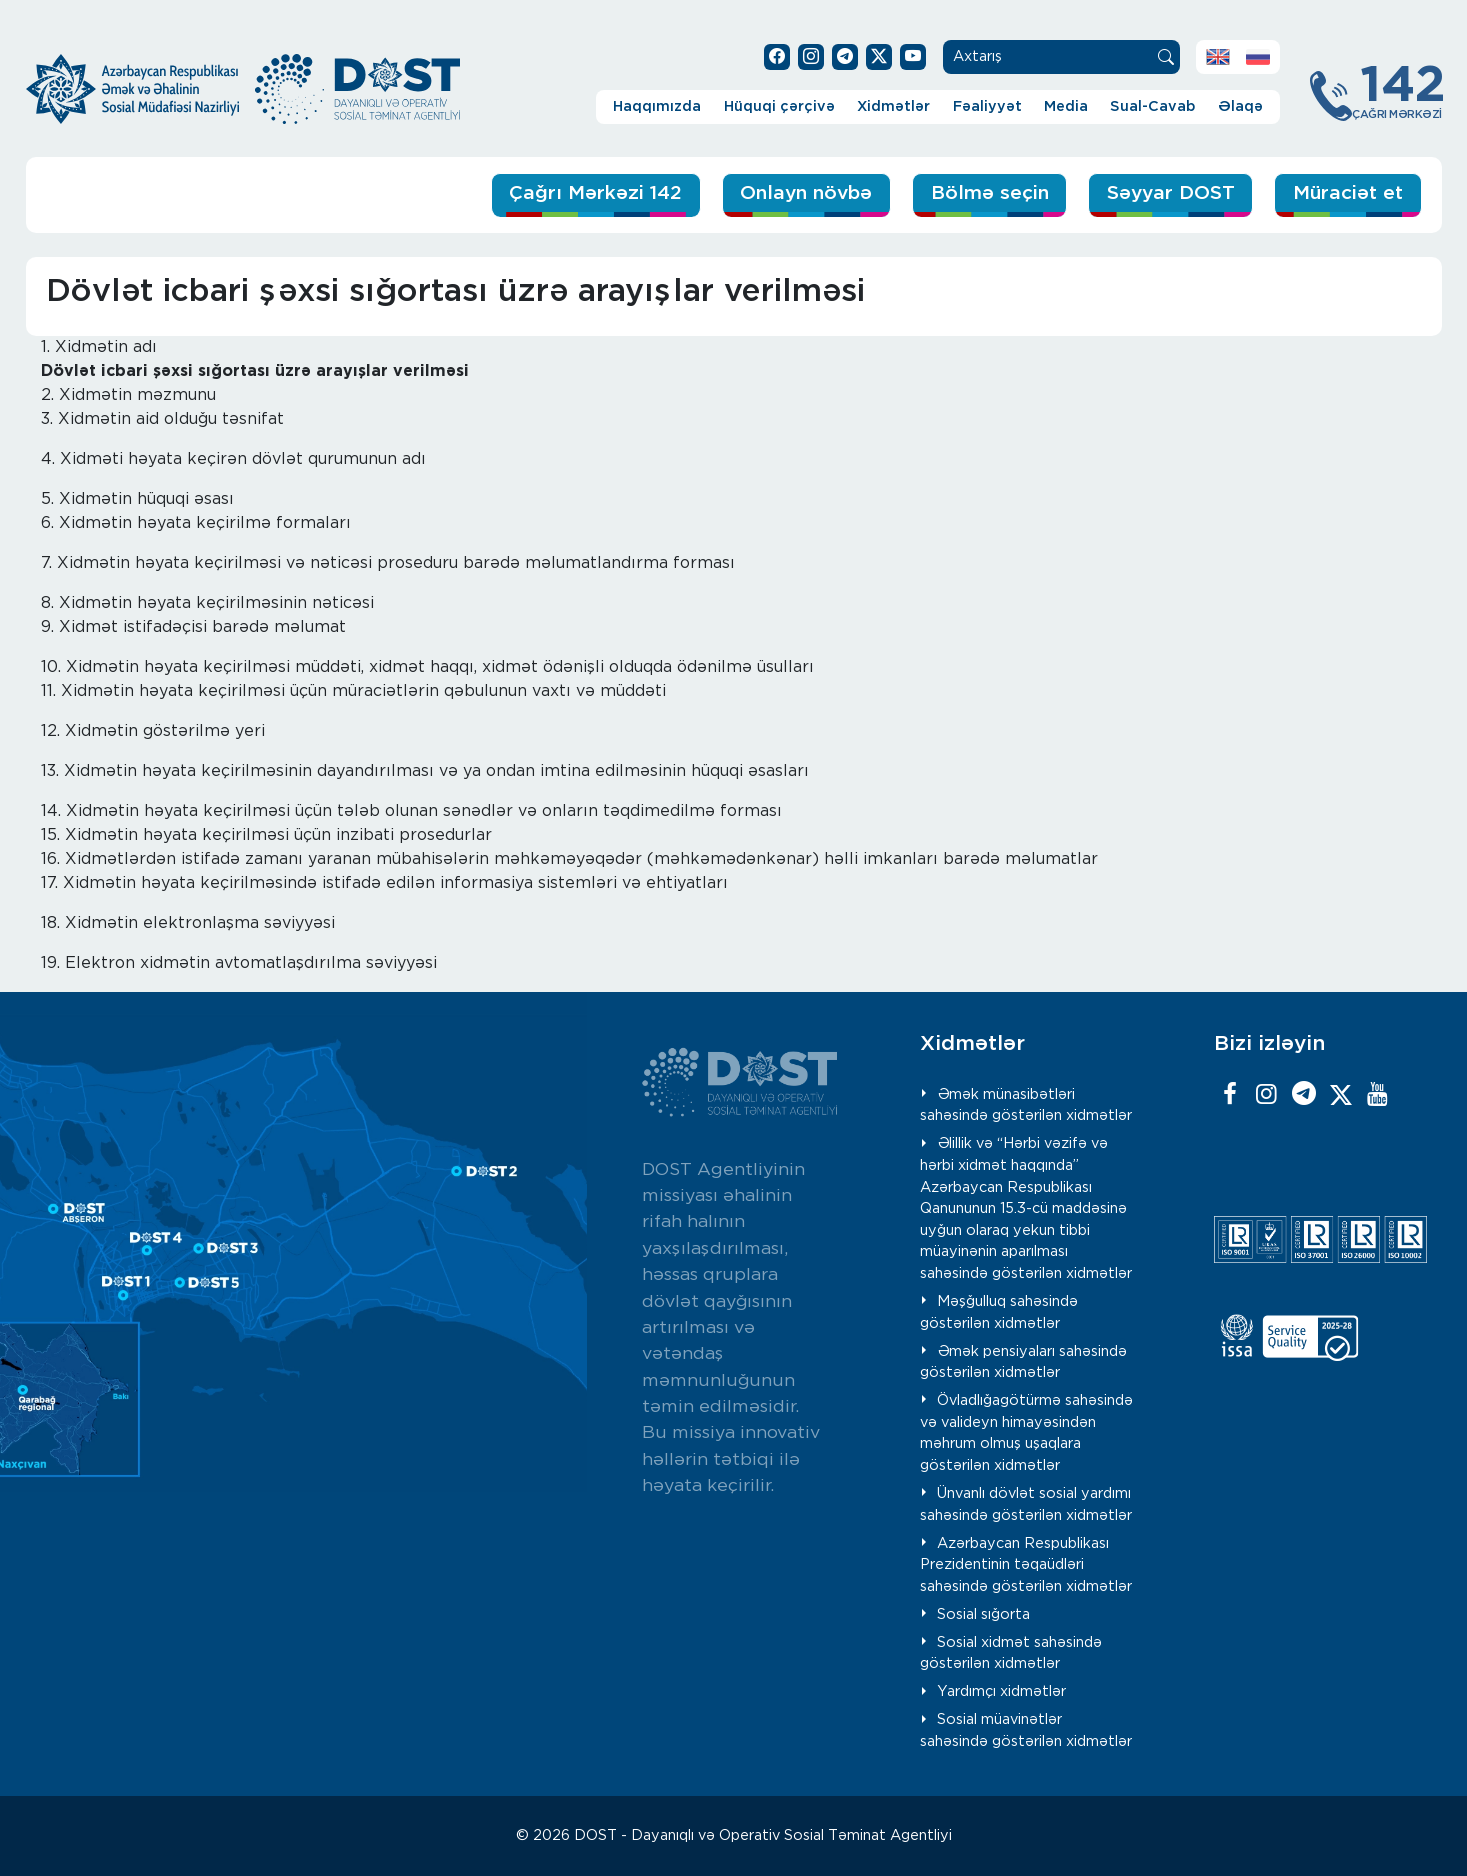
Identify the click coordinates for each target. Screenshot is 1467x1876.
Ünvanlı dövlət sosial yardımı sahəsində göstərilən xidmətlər (1026, 1504)
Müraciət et (1348, 193)
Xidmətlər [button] (893, 106)
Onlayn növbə (806, 193)
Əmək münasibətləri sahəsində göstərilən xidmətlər (1026, 1105)
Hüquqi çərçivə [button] (779, 106)
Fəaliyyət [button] (987, 106)
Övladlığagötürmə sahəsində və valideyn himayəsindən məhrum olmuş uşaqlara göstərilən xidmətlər (1026, 1433)
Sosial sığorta (983, 1614)
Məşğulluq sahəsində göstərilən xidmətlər (999, 1312)
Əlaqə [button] (1240, 106)
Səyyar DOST (1171, 193)
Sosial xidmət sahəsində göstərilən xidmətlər (1011, 1653)
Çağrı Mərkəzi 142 (595, 193)
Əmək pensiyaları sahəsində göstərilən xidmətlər (1023, 1362)
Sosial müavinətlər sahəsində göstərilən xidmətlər (1026, 1730)
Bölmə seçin (990, 193)
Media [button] (1066, 106)
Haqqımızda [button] (657, 106)
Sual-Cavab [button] (1152, 106)
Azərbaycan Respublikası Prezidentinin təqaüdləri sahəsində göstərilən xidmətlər (1026, 1565)
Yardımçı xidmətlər (1001, 1691)
